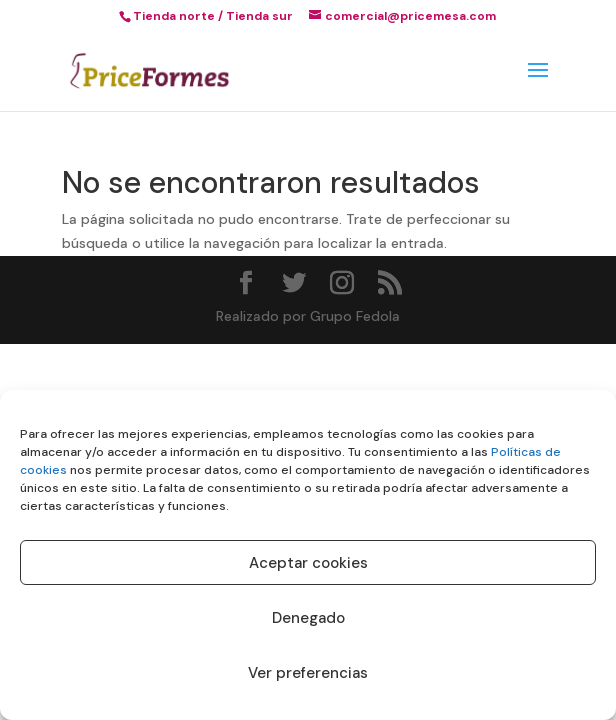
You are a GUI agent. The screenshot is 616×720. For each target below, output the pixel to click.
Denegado (308, 618)
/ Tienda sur (255, 16)
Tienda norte (174, 16)
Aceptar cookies (308, 563)
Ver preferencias (308, 673)
